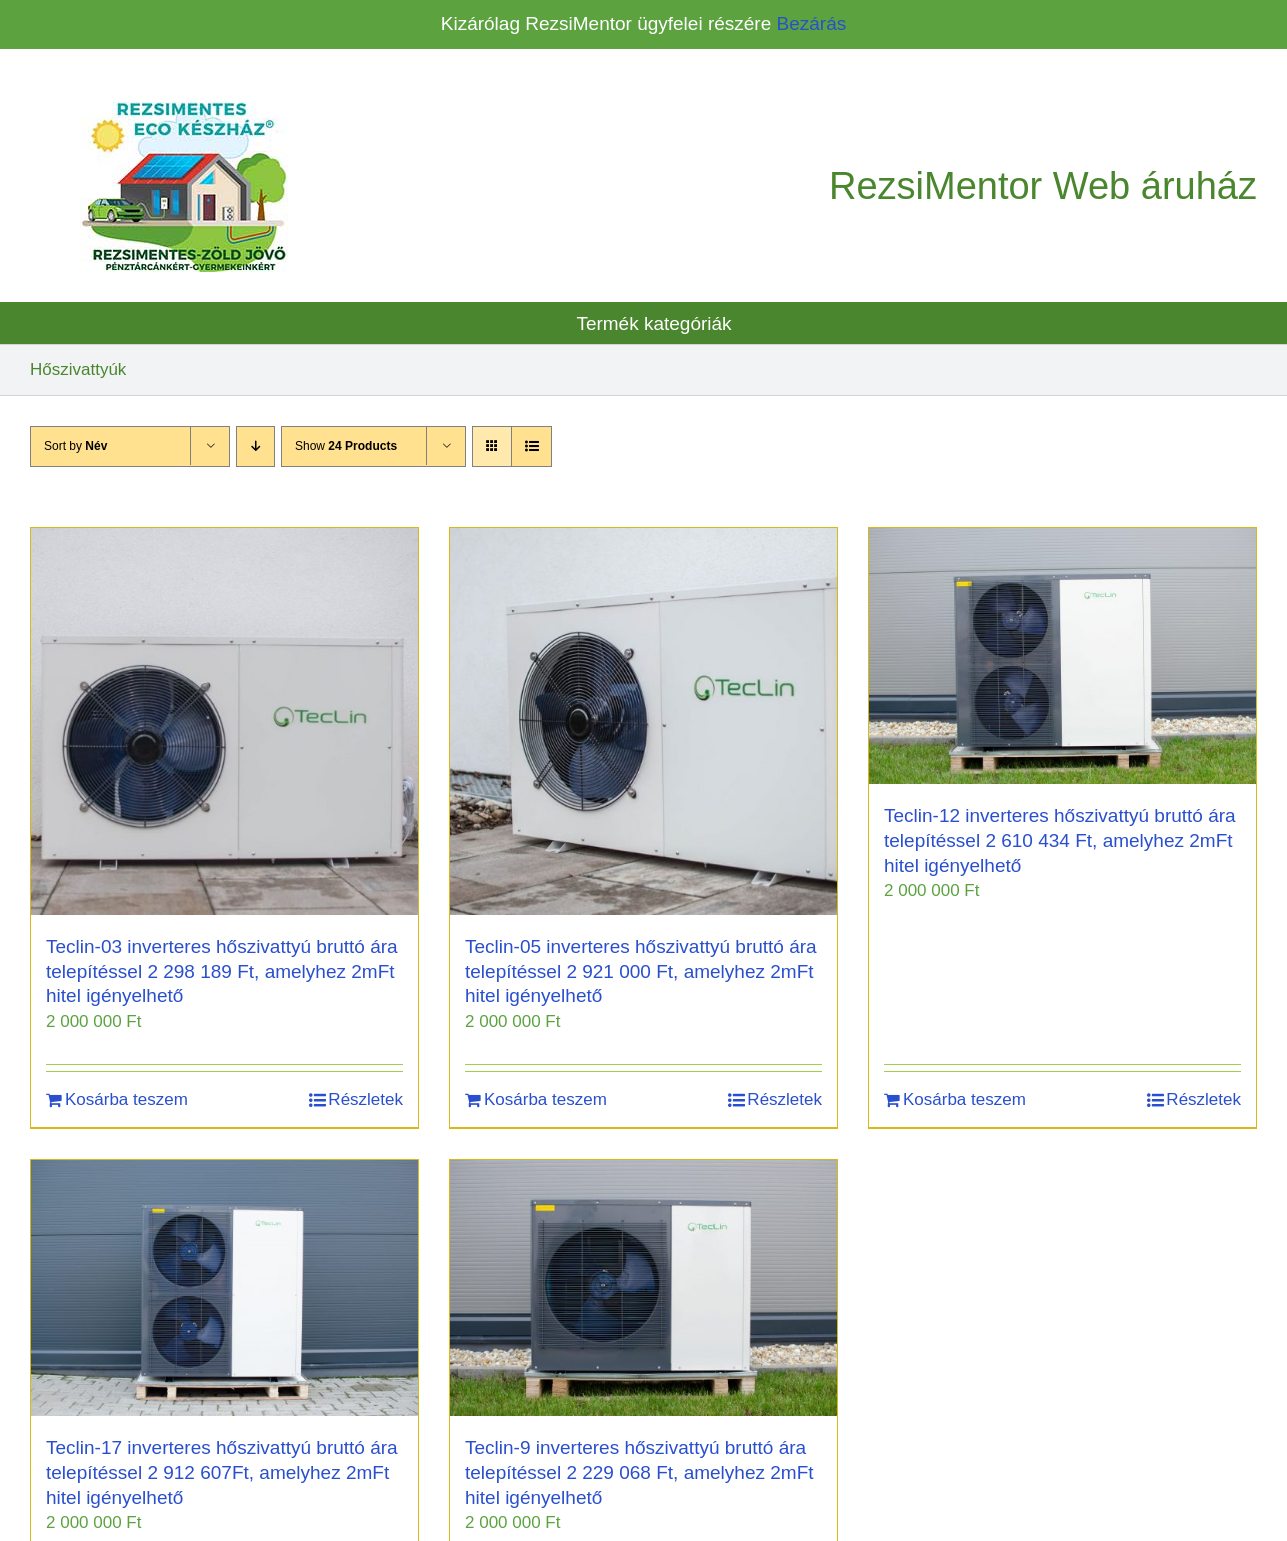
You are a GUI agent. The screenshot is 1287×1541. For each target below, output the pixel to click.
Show (346, 446)
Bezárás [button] (812, 23)
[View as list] (531, 446)
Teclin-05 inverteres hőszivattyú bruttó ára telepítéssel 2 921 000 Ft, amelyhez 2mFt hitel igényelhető (641, 971)
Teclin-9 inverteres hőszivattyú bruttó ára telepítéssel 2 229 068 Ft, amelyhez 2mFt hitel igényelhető (639, 1472)
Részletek (365, 1099)
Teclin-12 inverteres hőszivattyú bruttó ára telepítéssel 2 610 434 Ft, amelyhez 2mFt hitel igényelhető (1060, 840)
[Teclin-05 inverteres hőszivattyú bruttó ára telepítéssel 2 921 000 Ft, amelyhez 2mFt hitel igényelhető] (643, 721)
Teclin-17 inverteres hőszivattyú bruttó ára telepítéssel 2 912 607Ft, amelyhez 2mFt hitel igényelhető (222, 1472)
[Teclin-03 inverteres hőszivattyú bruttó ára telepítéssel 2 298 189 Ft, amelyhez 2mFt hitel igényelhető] (224, 721)
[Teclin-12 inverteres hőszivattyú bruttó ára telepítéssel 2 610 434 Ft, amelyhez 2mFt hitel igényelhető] (1062, 656)
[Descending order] (255, 446)
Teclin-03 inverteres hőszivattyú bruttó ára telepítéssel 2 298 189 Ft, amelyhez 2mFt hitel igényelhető (222, 971)
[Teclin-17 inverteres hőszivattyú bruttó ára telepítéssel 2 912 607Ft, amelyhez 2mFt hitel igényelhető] (224, 1288)
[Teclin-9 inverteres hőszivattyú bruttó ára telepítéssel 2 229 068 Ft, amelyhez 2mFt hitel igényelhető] (643, 1288)
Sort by (75, 446)
